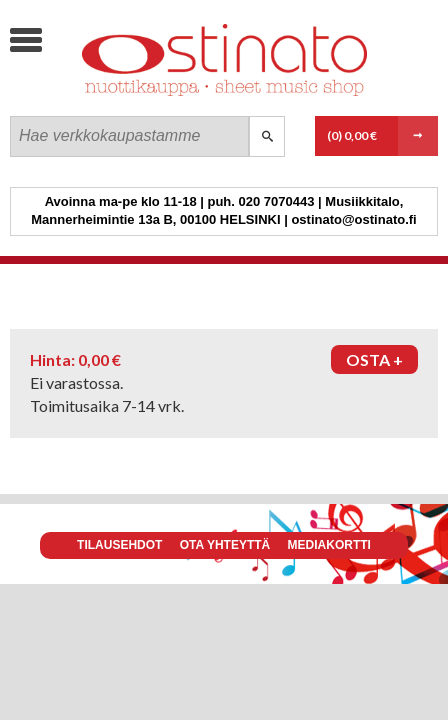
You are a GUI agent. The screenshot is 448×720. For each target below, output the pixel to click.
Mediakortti (329, 545)
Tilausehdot (119, 545)
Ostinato (160, 95)
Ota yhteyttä (225, 545)
